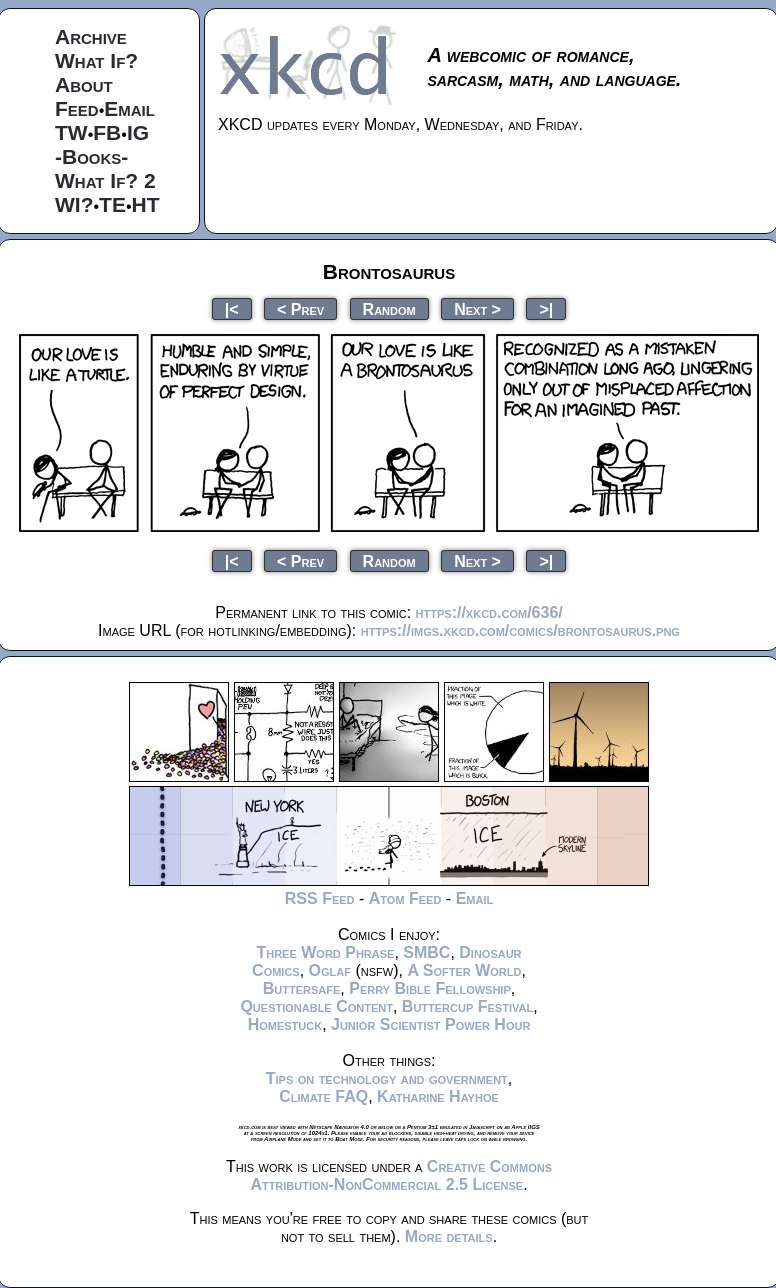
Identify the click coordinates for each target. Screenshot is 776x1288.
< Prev (300, 308)
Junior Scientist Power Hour (430, 1024)
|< (232, 308)
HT (146, 204)
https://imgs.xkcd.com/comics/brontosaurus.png (520, 630)
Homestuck (285, 1024)
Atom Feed (405, 898)
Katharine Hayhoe (438, 1096)
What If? (96, 60)
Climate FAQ (323, 1096)
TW (71, 132)
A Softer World (464, 970)
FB (107, 132)
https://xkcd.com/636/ (489, 612)
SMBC (426, 952)
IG (138, 132)
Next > (477, 308)
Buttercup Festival (467, 1006)
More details (449, 1236)
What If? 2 (105, 180)
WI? (74, 204)
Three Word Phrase (325, 952)
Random (389, 308)
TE (112, 204)
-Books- (91, 156)
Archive (91, 36)
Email (129, 108)
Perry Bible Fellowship (430, 988)
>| (546, 308)
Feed (77, 108)
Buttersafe (302, 988)
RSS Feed (320, 898)
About (84, 84)
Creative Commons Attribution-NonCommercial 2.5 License (401, 1175)
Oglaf (330, 970)
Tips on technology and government (387, 1078)
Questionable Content (316, 1006)
